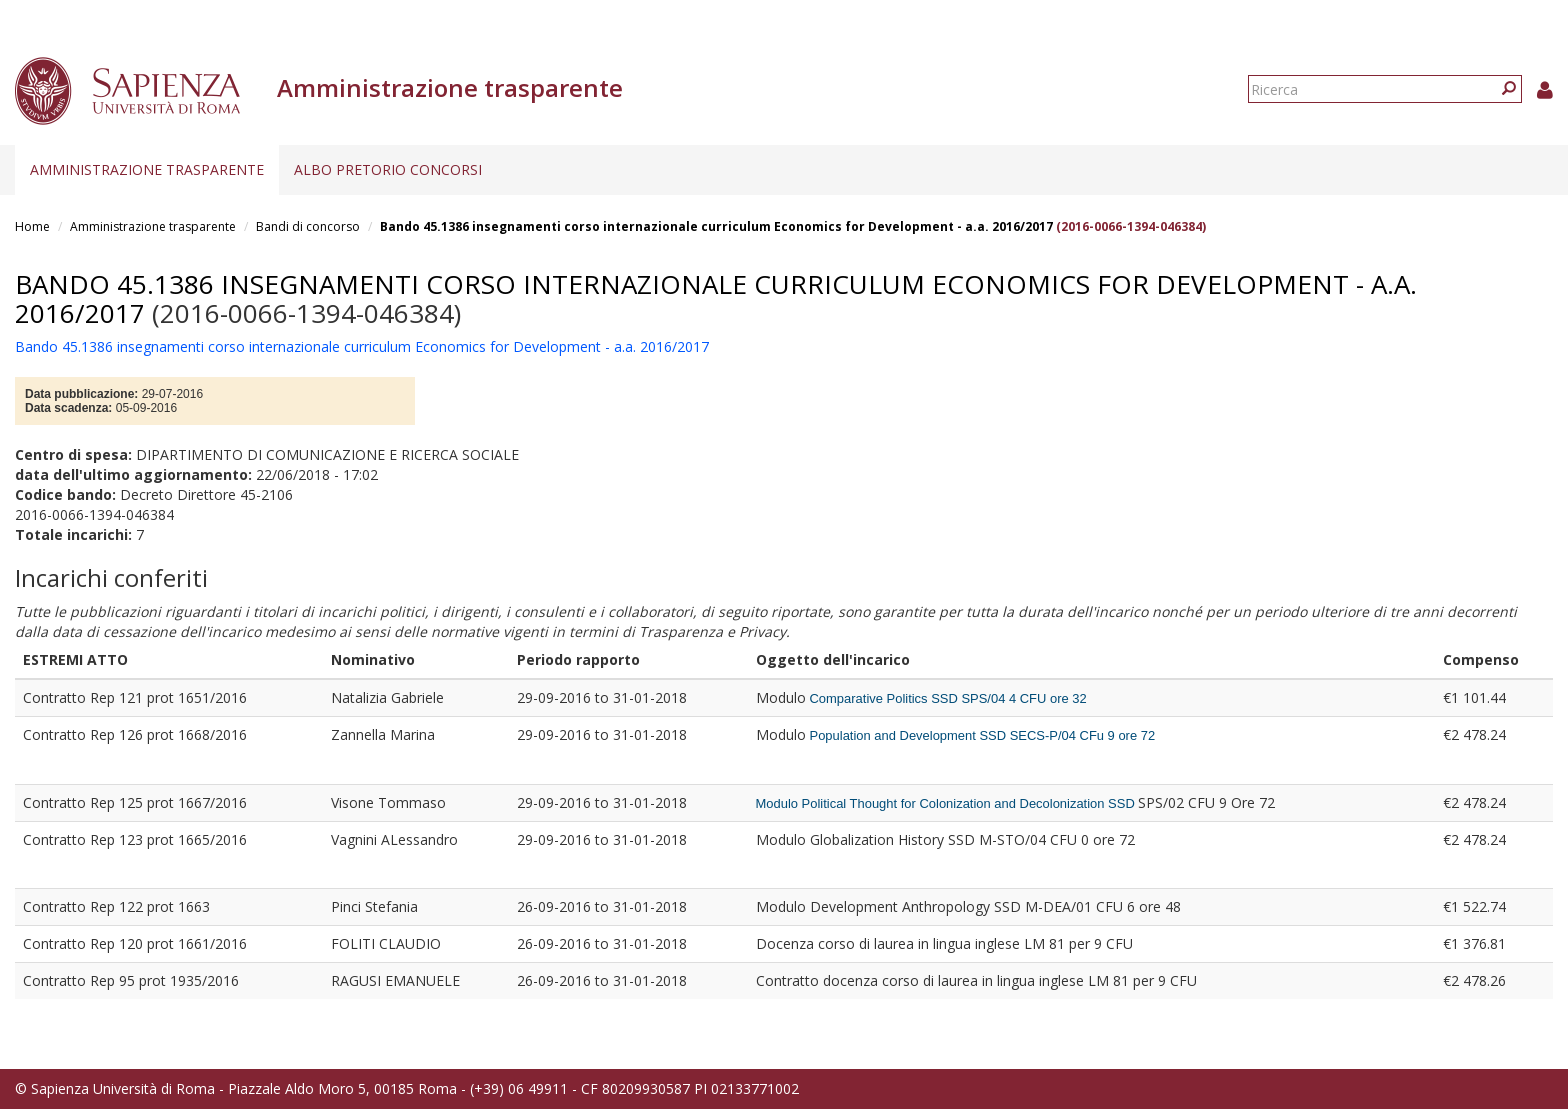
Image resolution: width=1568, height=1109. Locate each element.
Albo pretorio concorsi (388, 169)
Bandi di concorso (308, 226)
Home (32, 226)
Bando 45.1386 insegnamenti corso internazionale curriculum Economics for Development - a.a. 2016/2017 (716, 226)
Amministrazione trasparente (147, 169)
